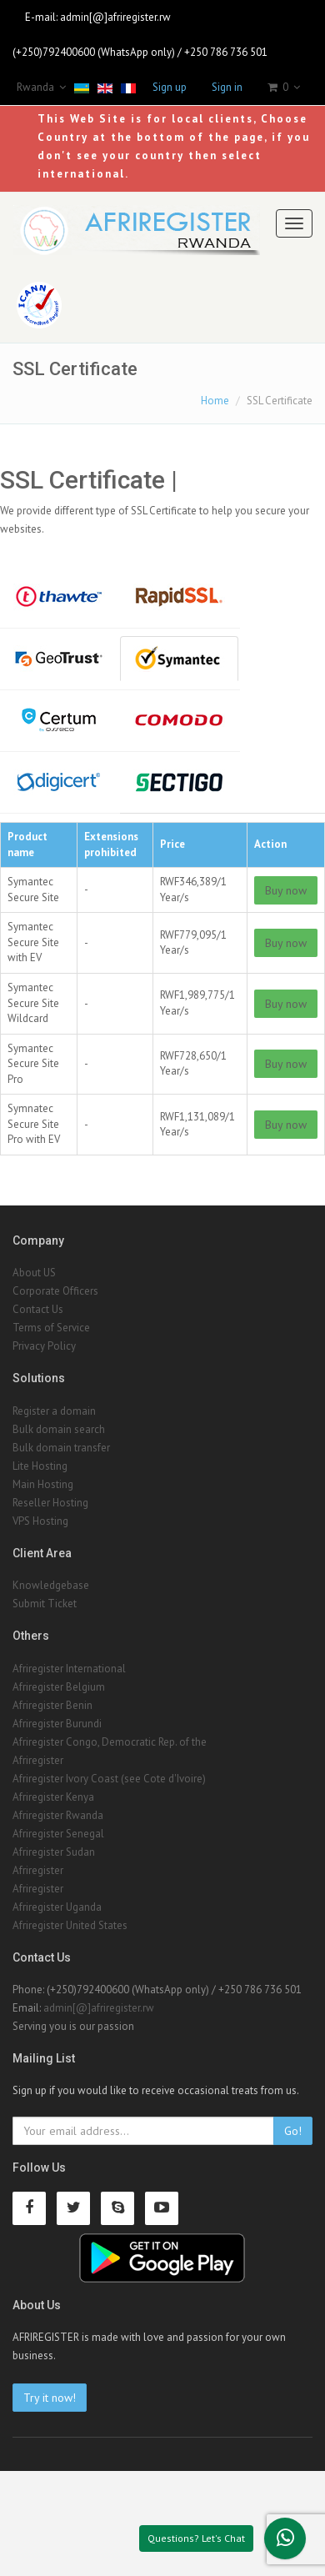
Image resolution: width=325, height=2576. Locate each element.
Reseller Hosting (50, 1503)
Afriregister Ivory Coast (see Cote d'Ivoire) (109, 1779)
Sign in (227, 87)
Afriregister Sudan (53, 1852)
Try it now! (49, 2397)
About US (34, 1272)
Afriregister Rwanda (57, 1815)
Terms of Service (51, 1328)
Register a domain (54, 1411)
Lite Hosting (40, 1466)
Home (215, 400)
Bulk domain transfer (61, 1448)
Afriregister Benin (52, 1705)
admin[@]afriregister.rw (115, 17)
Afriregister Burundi (57, 1723)
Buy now (286, 890)
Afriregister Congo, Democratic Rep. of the (109, 1742)
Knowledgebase (50, 1585)
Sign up (169, 87)
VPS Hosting (40, 1521)
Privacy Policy (44, 1346)
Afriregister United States (70, 1925)
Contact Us (37, 1309)
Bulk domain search (58, 1429)
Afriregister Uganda (57, 1907)
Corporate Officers (55, 1291)
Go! (293, 2130)
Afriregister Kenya (53, 1797)
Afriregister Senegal (58, 1834)
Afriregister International (69, 1668)
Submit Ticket (44, 1603)
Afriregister (37, 1760)
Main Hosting (42, 1484)
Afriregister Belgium (58, 1687)
